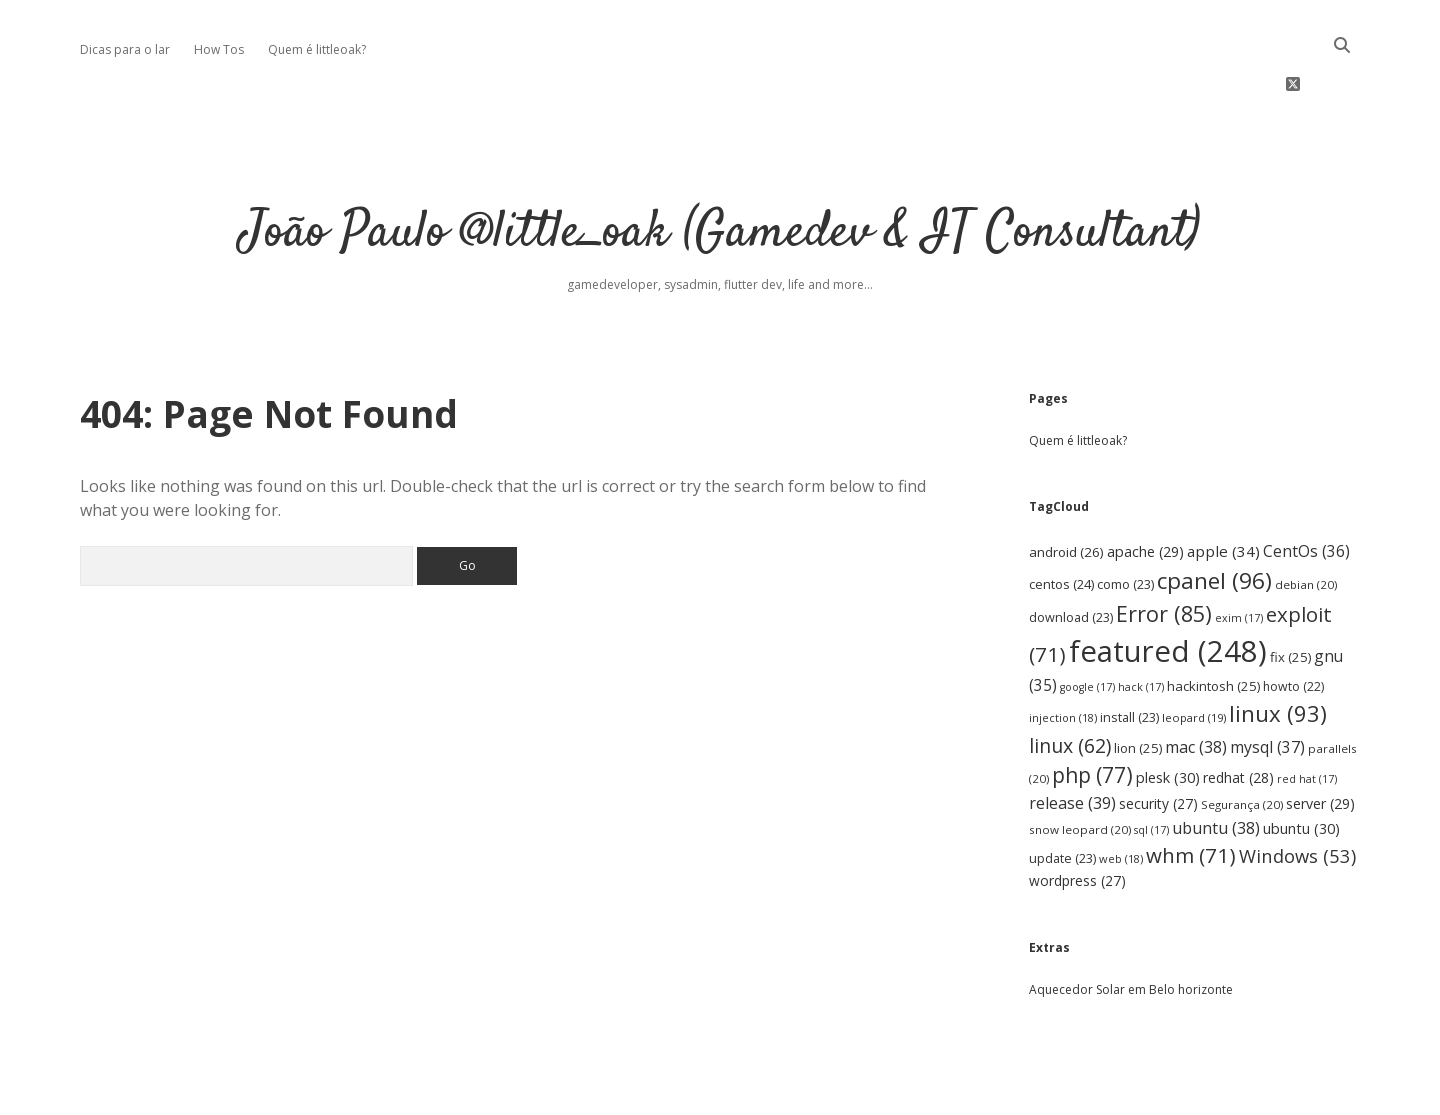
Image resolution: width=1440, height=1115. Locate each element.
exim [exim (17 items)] (1239, 554)
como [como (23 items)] (1125, 520)
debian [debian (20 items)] (1306, 520)
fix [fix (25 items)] (1290, 593)
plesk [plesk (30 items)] (1168, 713)
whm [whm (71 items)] (1191, 791)
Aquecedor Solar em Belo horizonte (1131, 925)
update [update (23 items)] (1062, 794)
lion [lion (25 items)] (1138, 684)
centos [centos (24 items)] (1061, 520)
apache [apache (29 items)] (1145, 487)
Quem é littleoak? (317, 49)
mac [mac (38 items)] (1196, 683)
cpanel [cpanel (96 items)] (1214, 516)
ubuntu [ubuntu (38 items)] (1216, 764)
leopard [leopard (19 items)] (1194, 653)
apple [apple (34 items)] (1223, 487)
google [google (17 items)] (1087, 623)
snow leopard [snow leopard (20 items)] (1080, 765)
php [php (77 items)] (1092, 711)
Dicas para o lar (125, 49)
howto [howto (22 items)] (1293, 622)
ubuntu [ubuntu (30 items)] (1301, 764)
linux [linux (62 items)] (1070, 681)
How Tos (219, 49)
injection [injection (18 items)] (1063, 653)
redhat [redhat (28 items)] (1238, 713)
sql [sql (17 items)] (1151, 766)
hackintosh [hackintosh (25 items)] (1213, 622)
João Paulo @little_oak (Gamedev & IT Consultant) (720, 169)
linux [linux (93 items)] (1278, 649)
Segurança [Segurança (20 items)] (1242, 741)
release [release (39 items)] (1072, 740)
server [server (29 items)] (1320, 740)
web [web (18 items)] (1121, 794)
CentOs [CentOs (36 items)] (1306, 487)
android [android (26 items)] (1066, 488)
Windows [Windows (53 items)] (1297, 791)
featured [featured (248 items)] (1168, 587)
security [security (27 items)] (1158, 740)
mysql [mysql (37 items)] (1267, 683)
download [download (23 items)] (1071, 553)
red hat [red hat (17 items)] (1307, 715)
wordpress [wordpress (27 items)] (1077, 816)
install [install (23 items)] (1129, 653)
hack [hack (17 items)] (1141, 623)
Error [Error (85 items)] (1164, 549)
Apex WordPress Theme (659, 1092)
